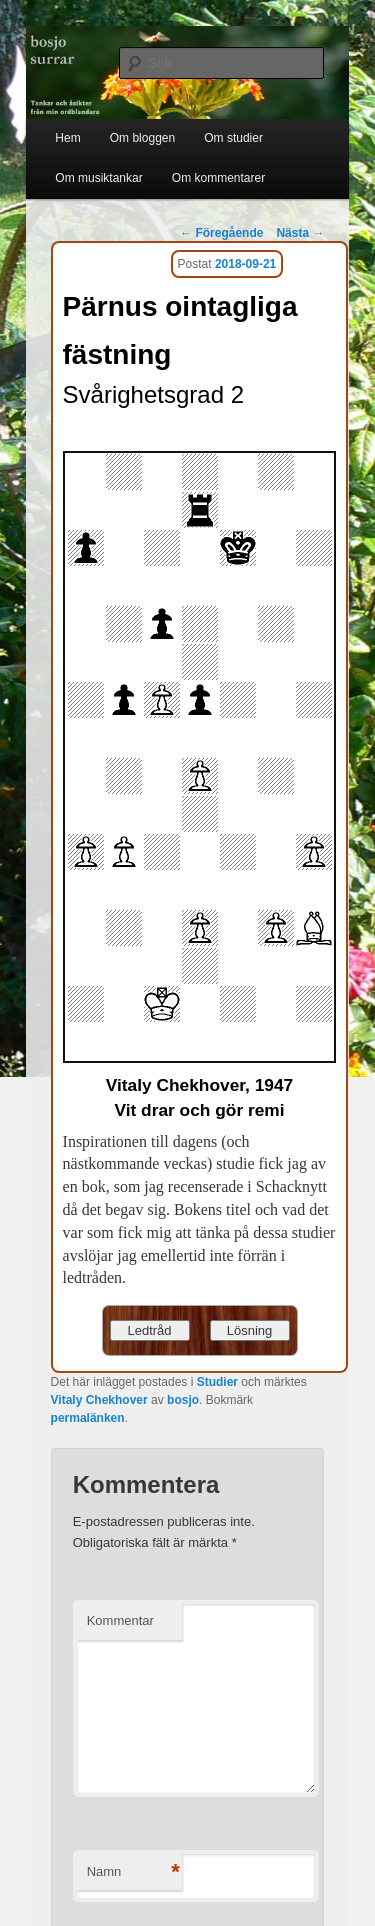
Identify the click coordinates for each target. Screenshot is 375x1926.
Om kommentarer (218, 178)
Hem (67, 138)
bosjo (183, 1400)
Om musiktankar (98, 178)
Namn (133, 1872)
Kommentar (120, 1620)
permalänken (88, 1418)
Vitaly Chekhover (99, 1400)
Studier (217, 1382)
